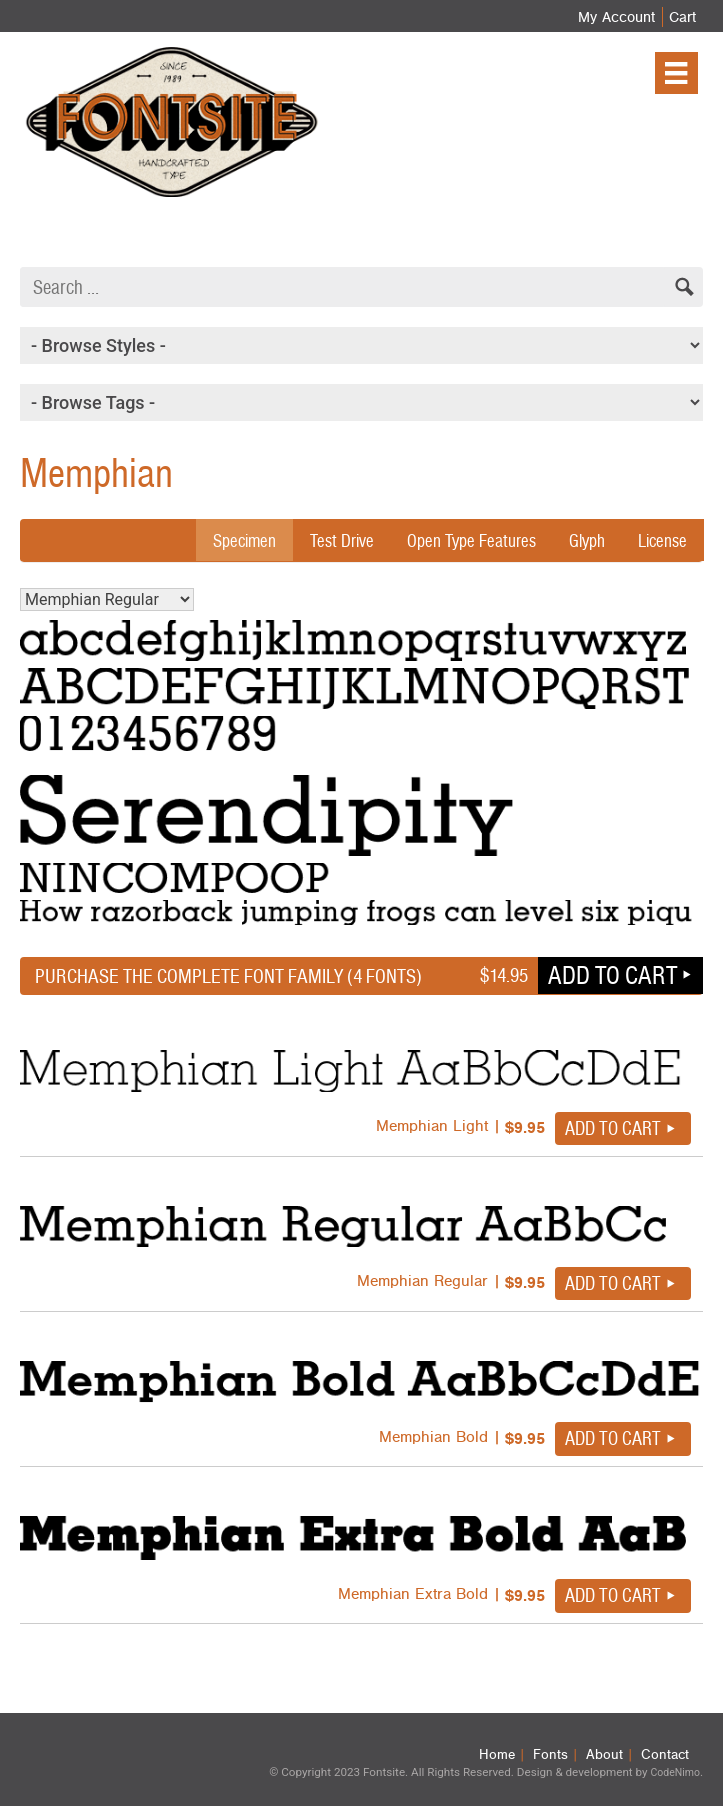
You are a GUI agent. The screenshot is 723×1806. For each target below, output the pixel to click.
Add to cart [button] (612, 975)
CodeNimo (674, 1772)
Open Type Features (471, 540)
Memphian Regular (107, 599)
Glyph (587, 540)
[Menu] (676, 73)
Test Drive (342, 540)
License (662, 540)
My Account (616, 17)
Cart (682, 17)
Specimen (244, 540)
